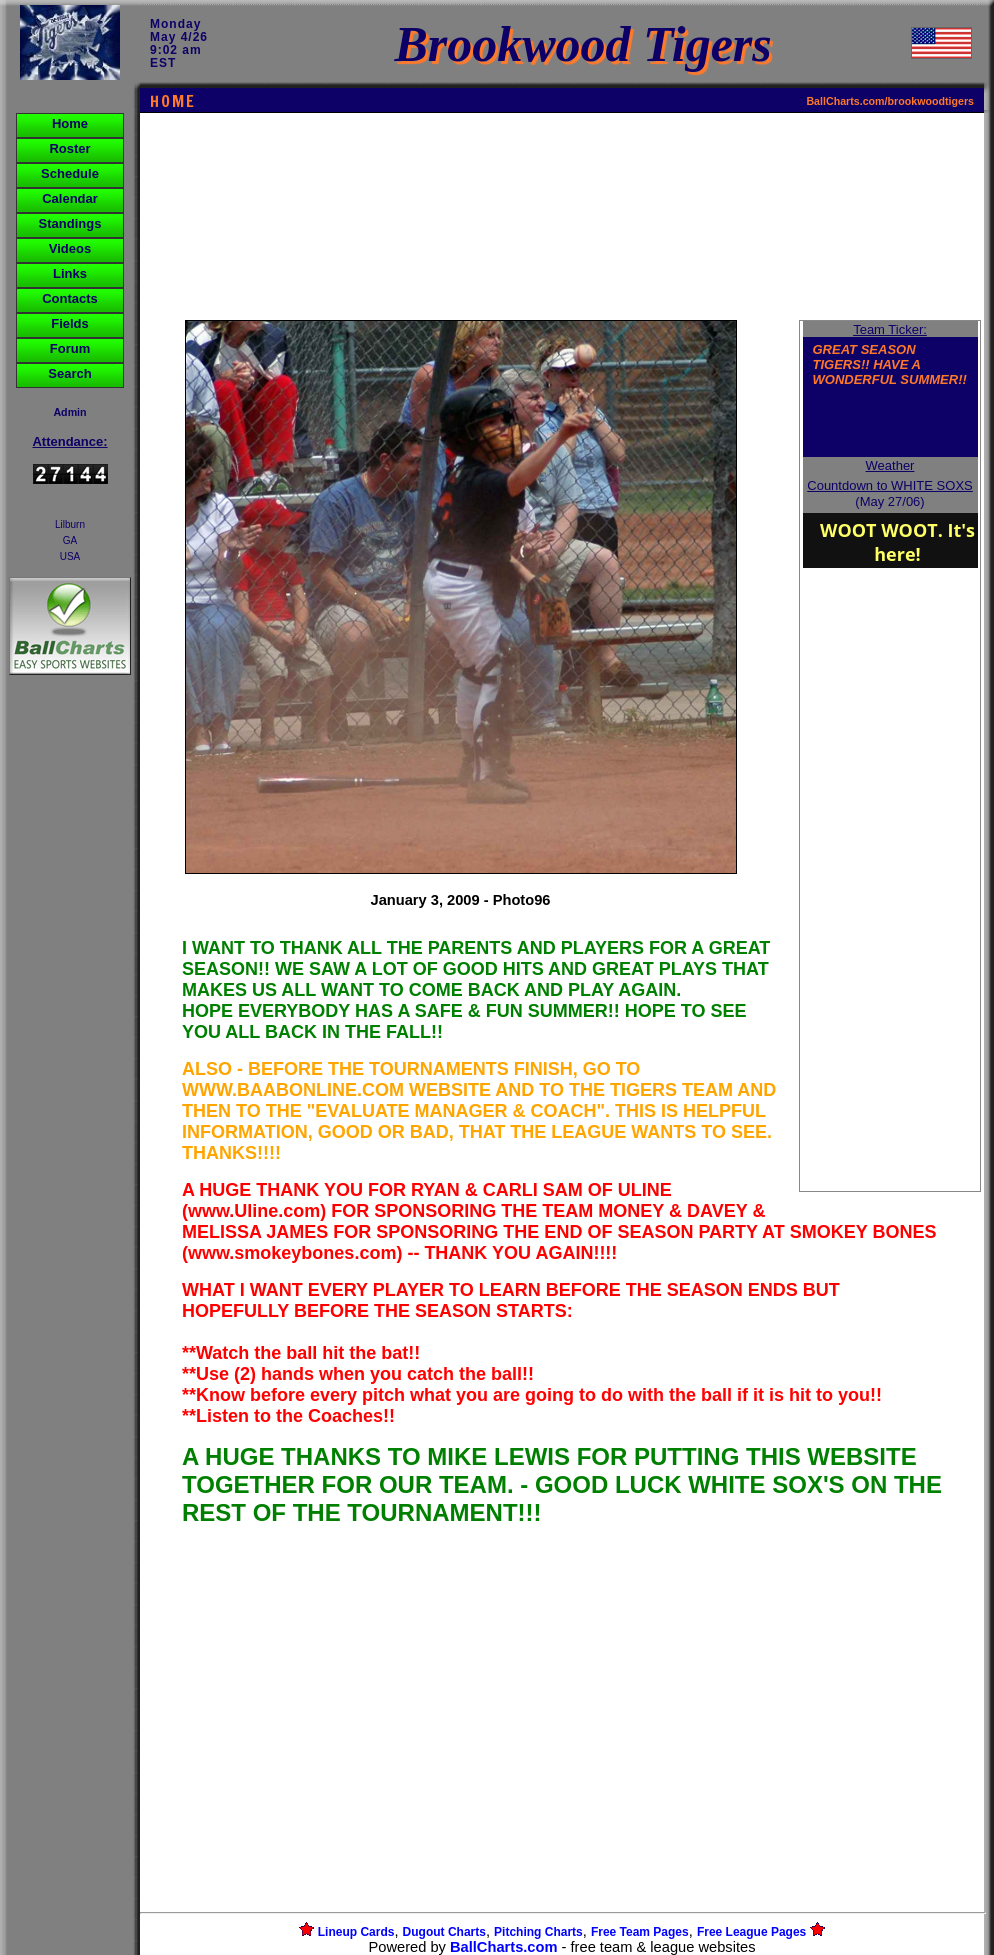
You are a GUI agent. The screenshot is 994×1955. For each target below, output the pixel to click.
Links (70, 273)
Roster (69, 148)
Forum (70, 348)
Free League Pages (751, 1932)
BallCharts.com (504, 1947)
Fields (70, 323)
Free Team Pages (640, 1932)
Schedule (70, 173)
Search (69, 373)
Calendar (70, 198)
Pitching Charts (538, 1932)
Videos (70, 248)
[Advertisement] (70, 1024)
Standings (70, 223)
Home (70, 123)
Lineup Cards (356, 1932)
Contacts (70, 298)
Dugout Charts (444, 1932)
